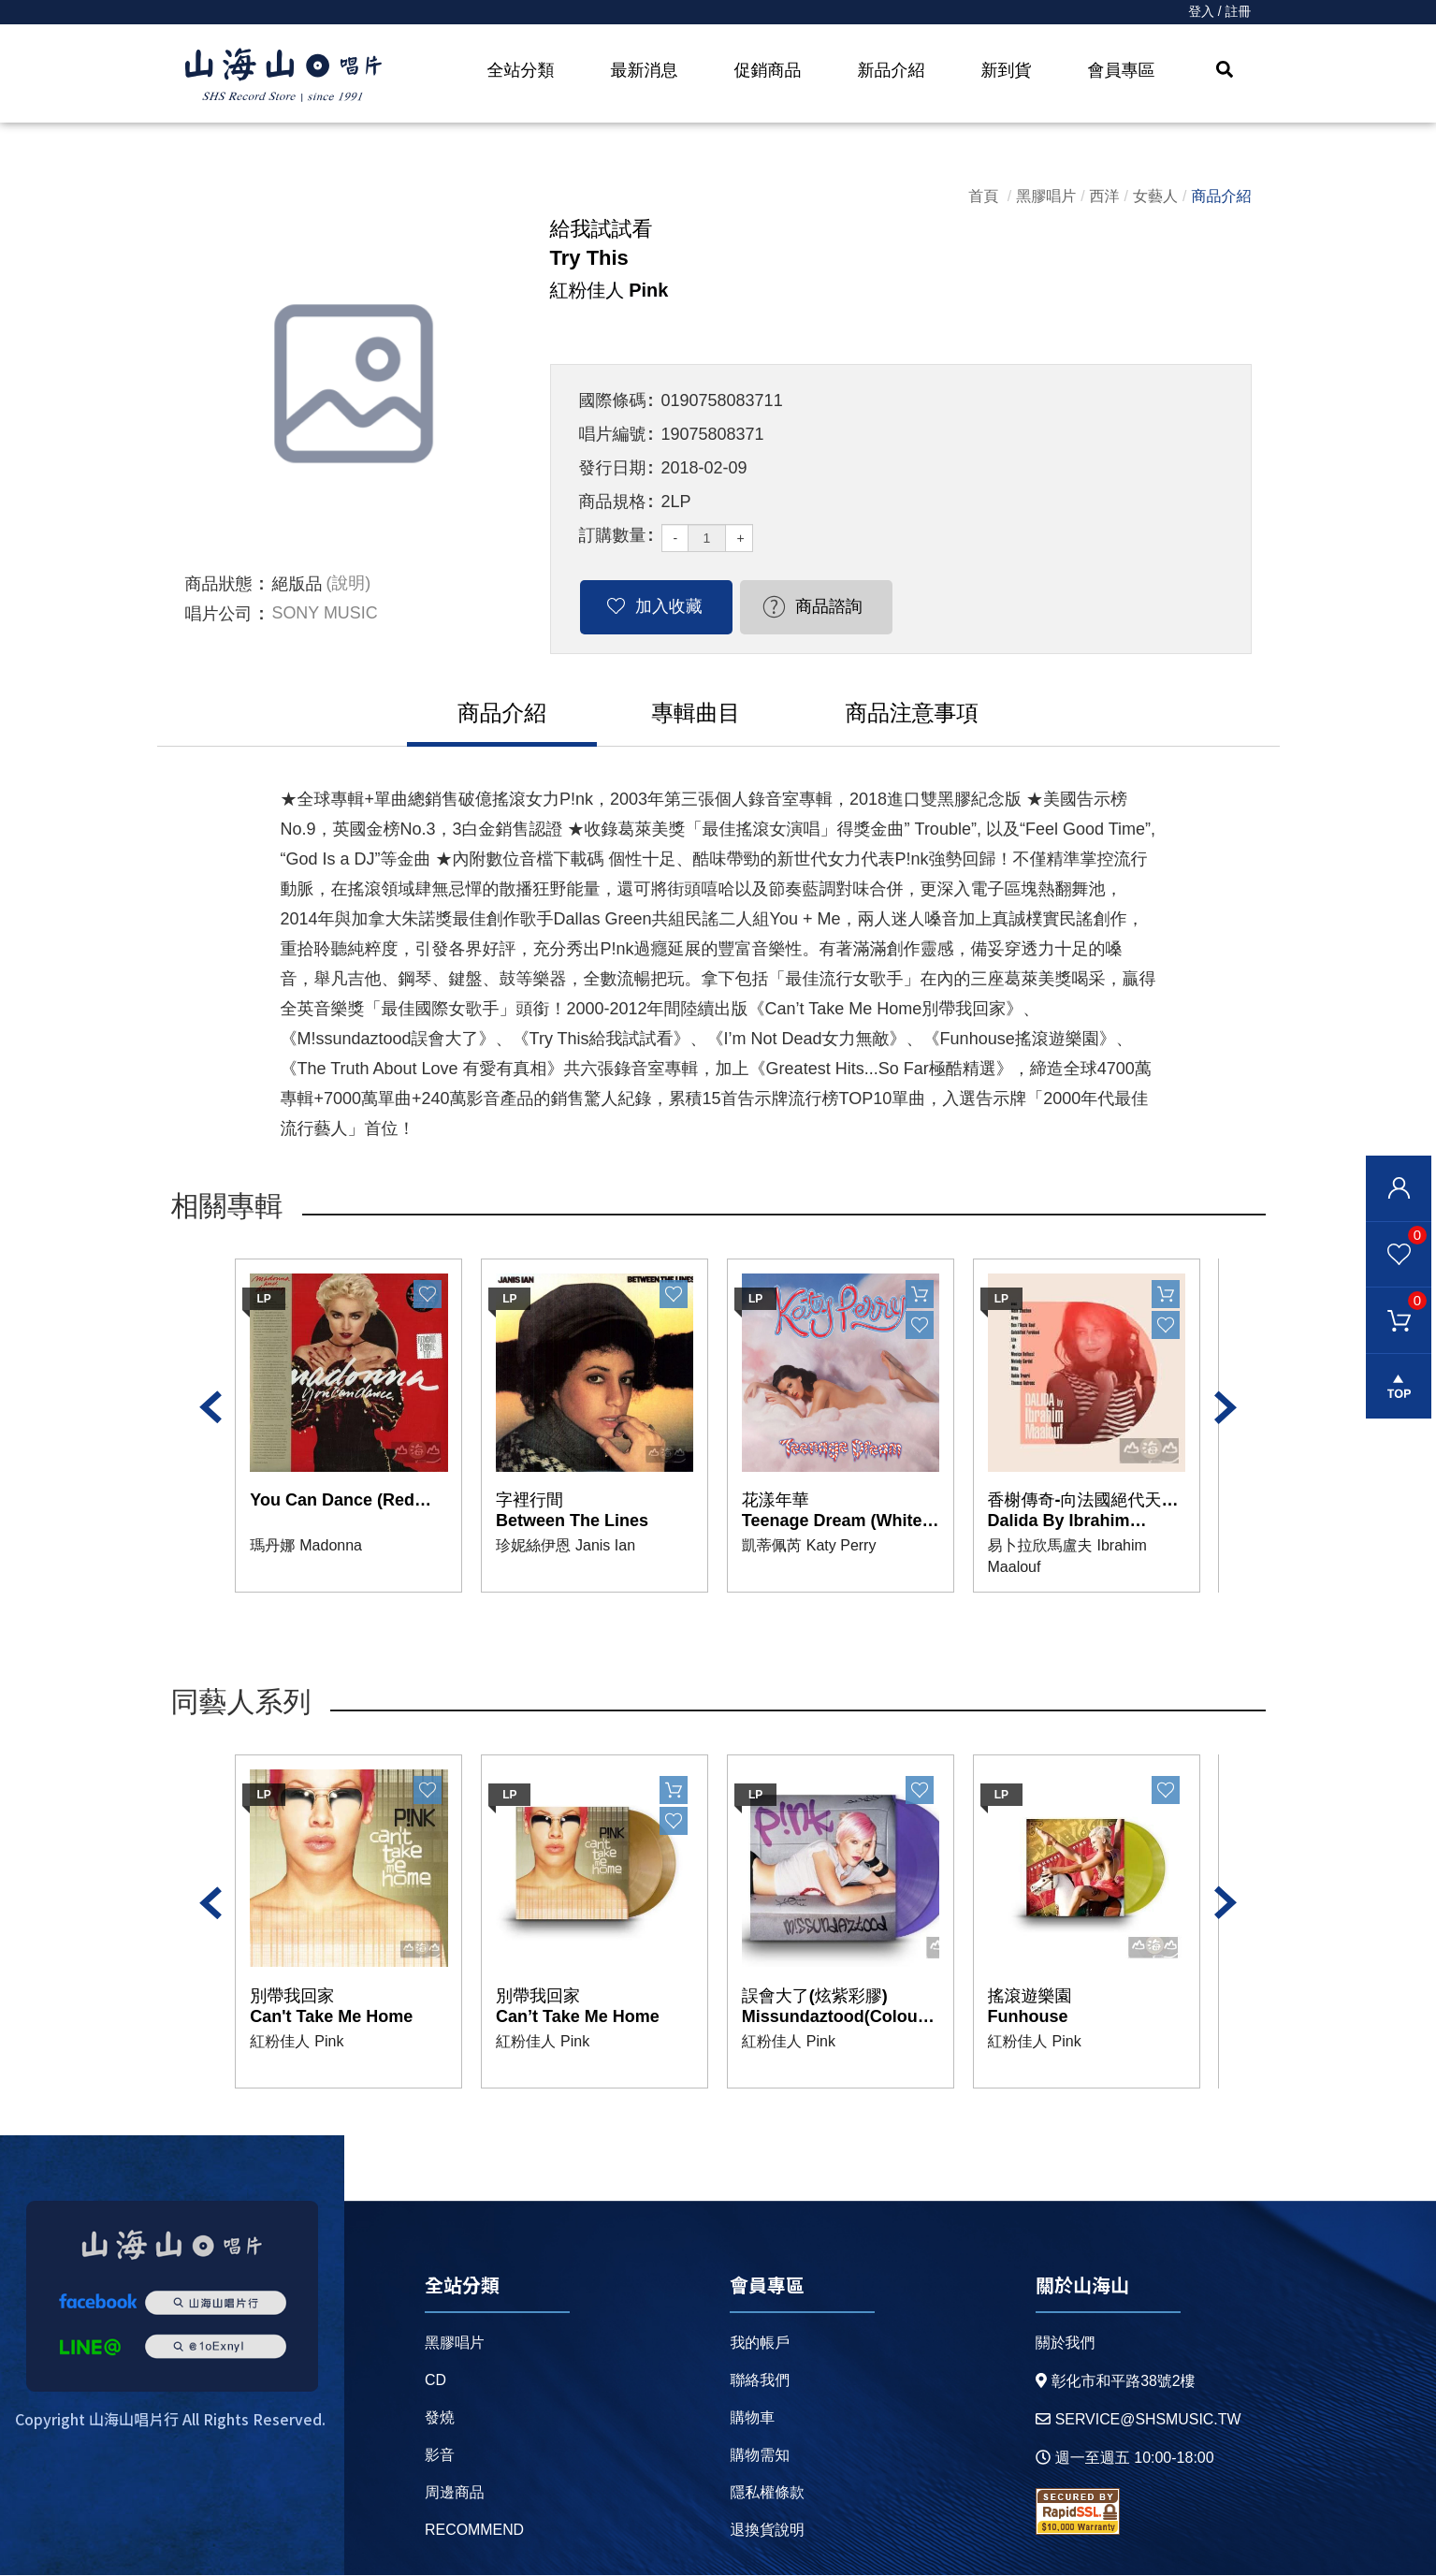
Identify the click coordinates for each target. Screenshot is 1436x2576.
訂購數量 (612, 535)
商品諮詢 (813, 606)
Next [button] (1226, 1408)
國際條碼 (612, 400)
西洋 (1105, 196)
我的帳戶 (760, 2343)
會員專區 (1121, 70)
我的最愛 (1396, 1234)
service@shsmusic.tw (1138, 2420)
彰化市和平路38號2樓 (1115, 2382)
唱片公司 (219, 613)
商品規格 (612, 501)
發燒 (440, 2418)
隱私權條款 (767, 2493)
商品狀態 (219, 584)
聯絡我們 (760, 2381)
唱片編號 (612, 434)
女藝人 (1155, 196)
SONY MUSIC (325, 613)
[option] (353, 383)
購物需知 (760, 2456)
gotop (1398, 1387)
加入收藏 (663, 606)
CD (435, 2381)
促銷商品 (768, 70)
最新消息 (644, 70)
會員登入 (1398, 1188)
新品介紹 (891, 70)
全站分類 (521, 70)
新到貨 (1006, 70)
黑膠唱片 (1046, 196)
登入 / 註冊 (1220, 12)
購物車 (1396, 1300)
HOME (283, 76)
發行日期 (612, 467)
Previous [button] (210, 1408)
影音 (440, 2456)
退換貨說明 (767, 2531)
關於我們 (1065, 2343)
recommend (475, 2531)
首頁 (983, 196)
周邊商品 (455, 2493)
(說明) (348, 584)
